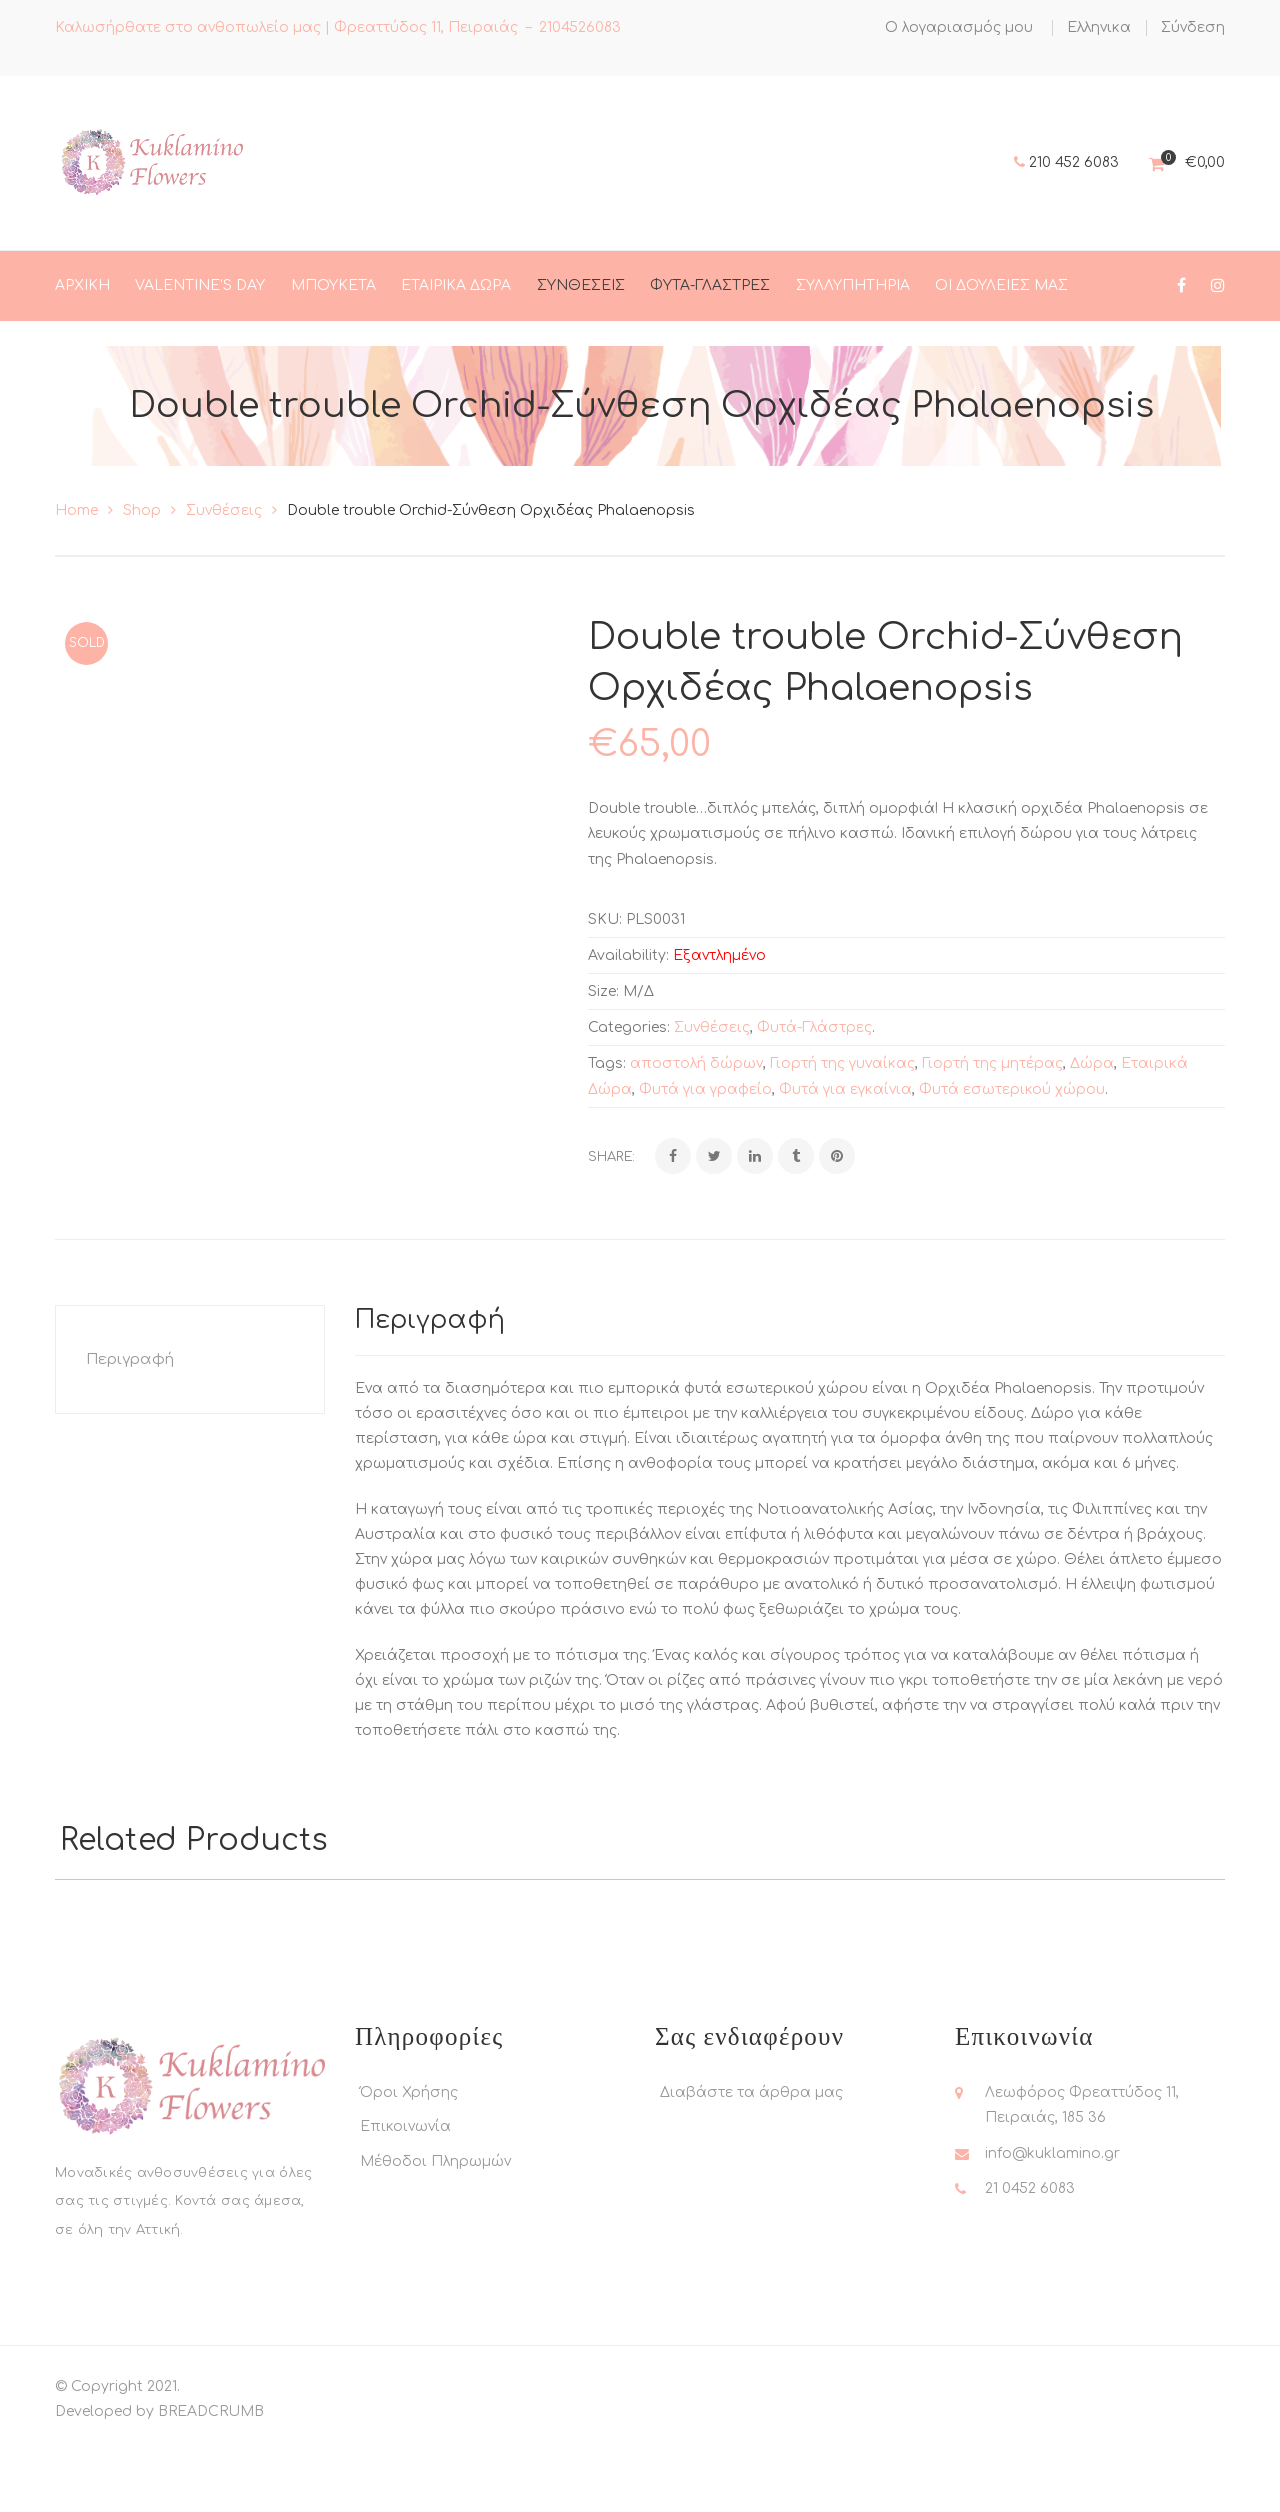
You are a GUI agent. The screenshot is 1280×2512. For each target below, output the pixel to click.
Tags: (607, 1133)
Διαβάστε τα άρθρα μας (751, 2162)
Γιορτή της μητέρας (992, 1133)
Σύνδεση (1193, 27)
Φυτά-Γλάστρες (814, 1097)
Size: (603, 1061)
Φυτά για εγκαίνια (845, 1159)
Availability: (628, 1025)
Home (76, 580)
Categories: (629, 1097)
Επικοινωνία (405, 2196)
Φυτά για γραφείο (705, 1159)
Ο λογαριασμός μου (959, 27)
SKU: (605, 989)
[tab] (190, 1429)
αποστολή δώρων (696, 1133)
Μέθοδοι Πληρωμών (435, 2231)
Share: (611, 1227)
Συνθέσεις (224, 580)
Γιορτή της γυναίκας (842, 1133)
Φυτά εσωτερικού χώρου (1012, 1159)
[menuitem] (1099, 28)
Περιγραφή (130, 1429)
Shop (142, 580)
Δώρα (1092, 1133)
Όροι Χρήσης (409, 2162)
